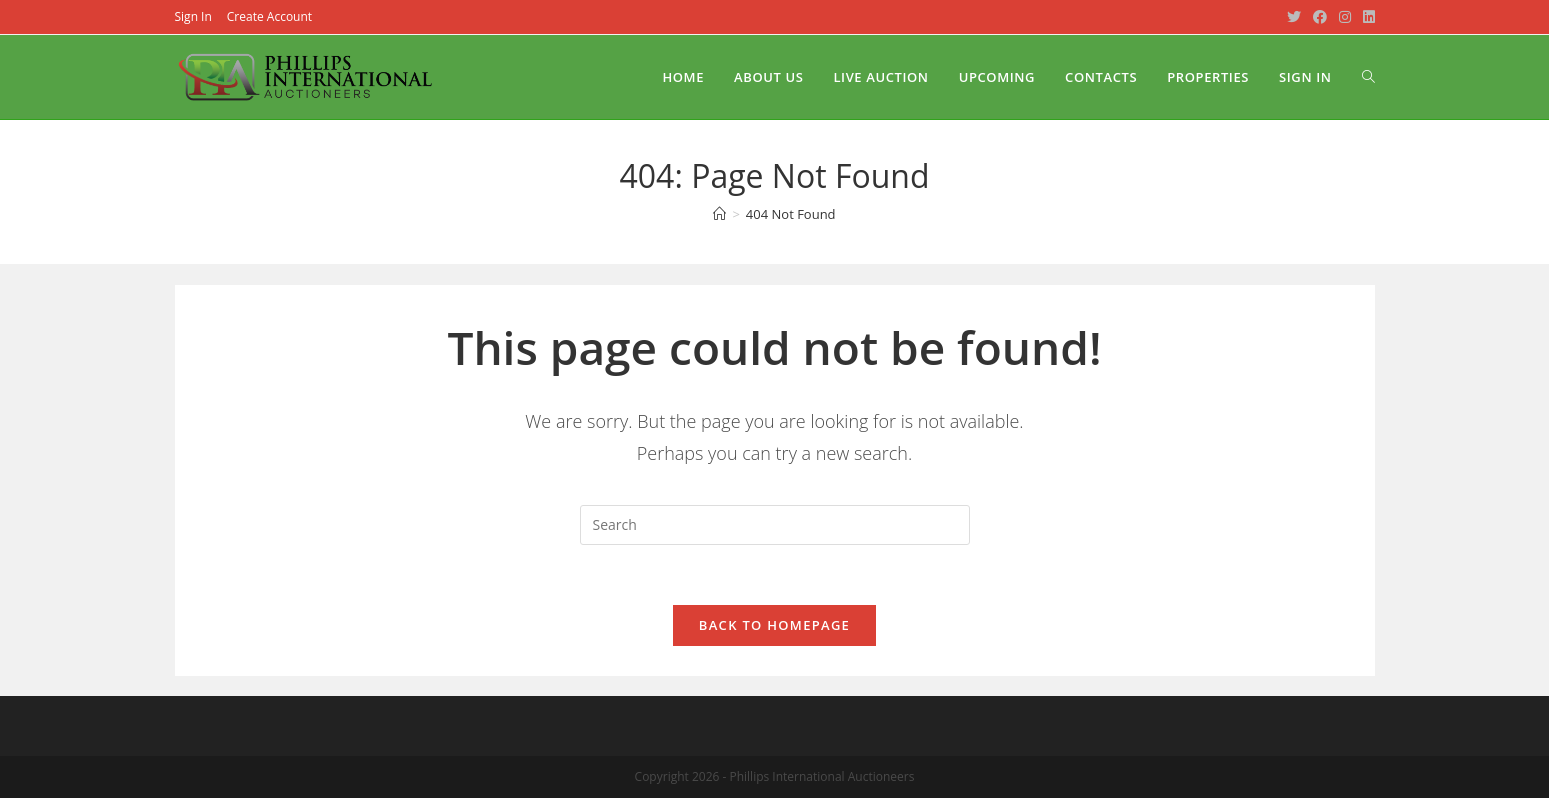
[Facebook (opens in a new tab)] (1320, 17)
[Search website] (1368, 77)
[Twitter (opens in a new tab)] (1294, 17)
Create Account (269, 16)
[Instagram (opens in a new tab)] (1345, 17)
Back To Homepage (774, 625)
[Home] (719, 214)
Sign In (193, 16)
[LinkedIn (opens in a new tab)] (1366, 17)
